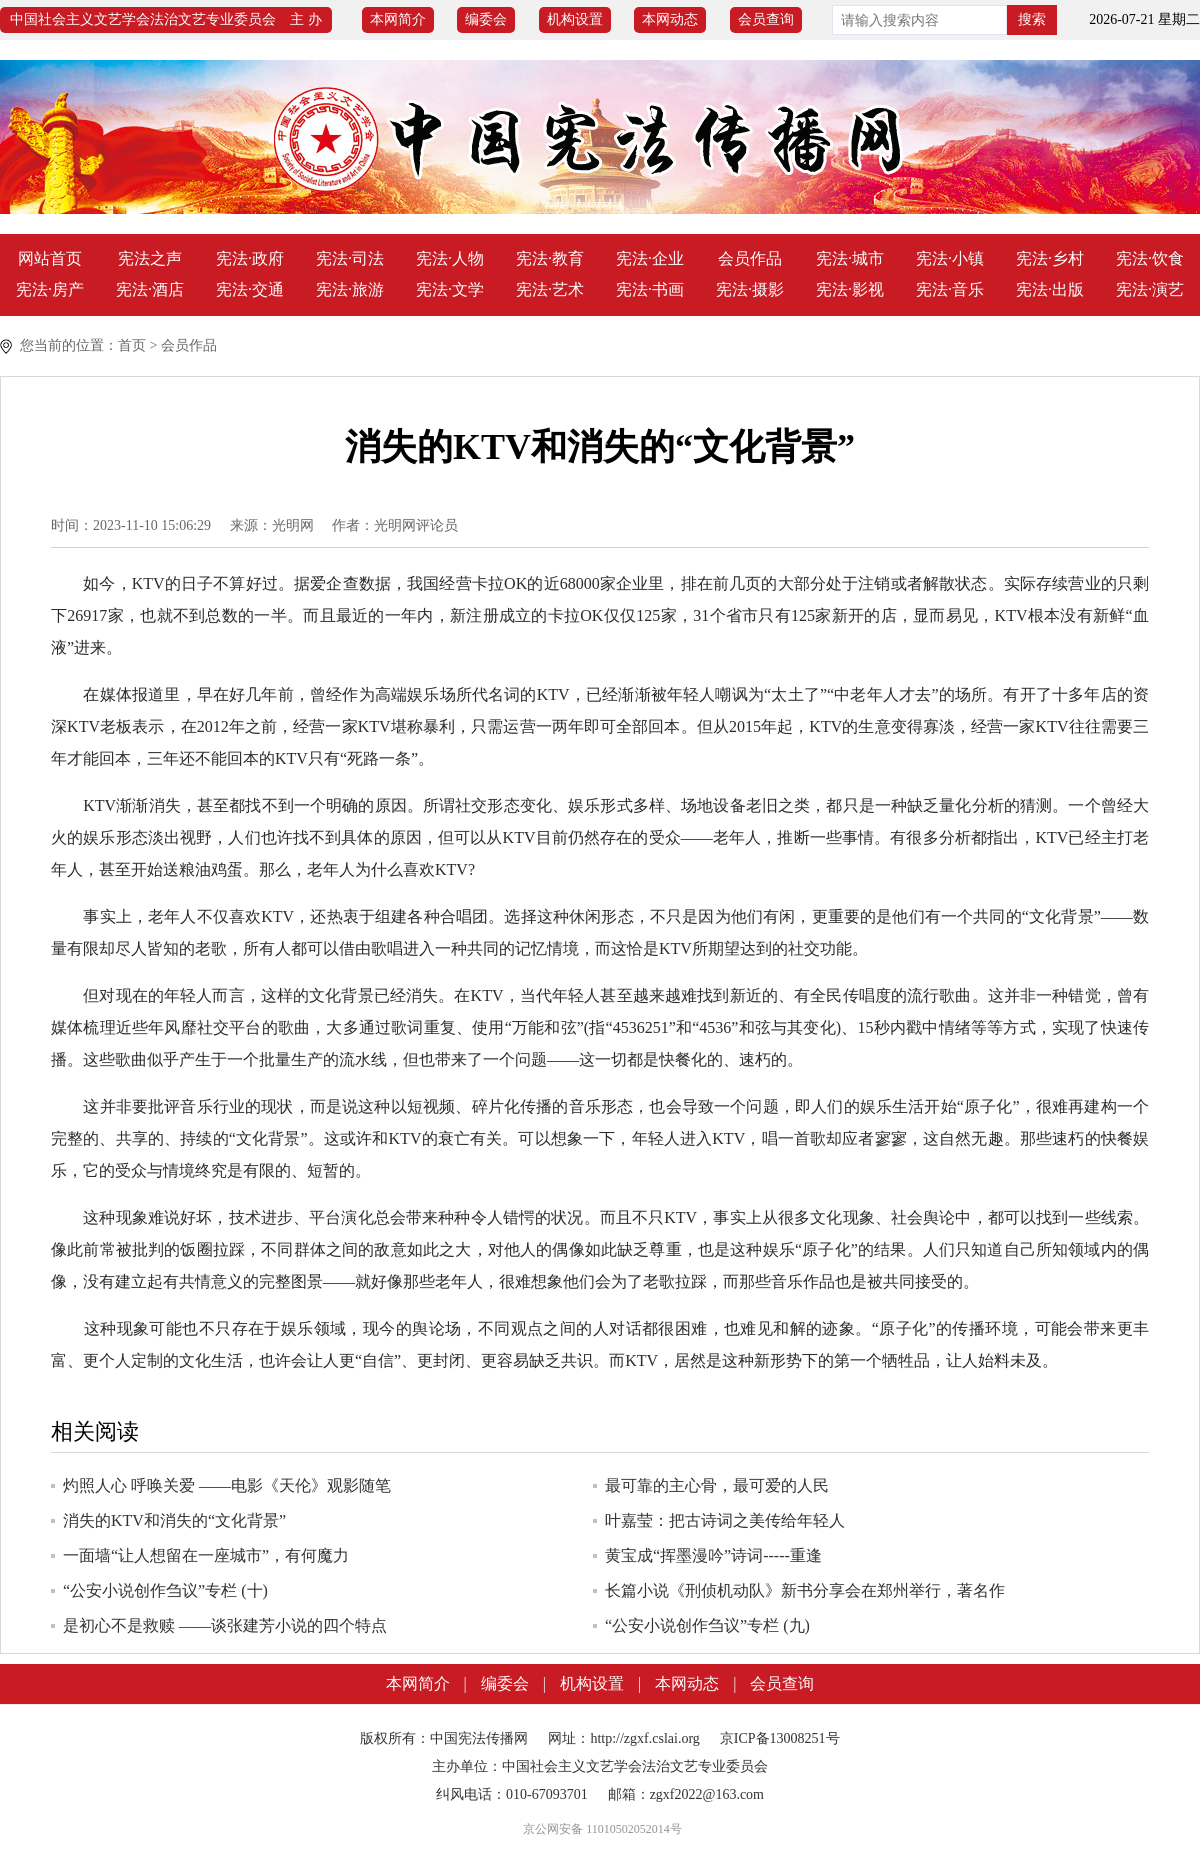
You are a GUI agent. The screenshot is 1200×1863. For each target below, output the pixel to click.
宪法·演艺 (1150, 289)
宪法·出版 (1050, 289)
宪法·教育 (550, 258)
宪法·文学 (450, 289)
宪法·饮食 (1150, 258)
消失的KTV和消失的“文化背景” (174, 1520)
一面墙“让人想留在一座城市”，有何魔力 (206, 1555)
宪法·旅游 (350, 289)
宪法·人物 (450, 258)
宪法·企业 (650, 258)
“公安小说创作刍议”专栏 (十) (165, 1590)
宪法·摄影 (750, 289)
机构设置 (575, 19)
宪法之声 (150, 258)
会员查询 (766, 19)
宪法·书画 (650, 289)
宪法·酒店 (150, 289)
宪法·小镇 (950, 258)
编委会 (486, 19)
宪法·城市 (850, 258)
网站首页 (50, 258)
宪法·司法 (350, 258)
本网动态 (670, 19)
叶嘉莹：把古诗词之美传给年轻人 (725, 1520)
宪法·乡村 (1050, 258)
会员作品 (750, 258)
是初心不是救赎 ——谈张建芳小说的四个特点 (225, 1625)
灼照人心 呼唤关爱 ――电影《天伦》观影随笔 (227, 1485)
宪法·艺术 (550, 289)
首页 (132, 345)
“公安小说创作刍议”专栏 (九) (707, 1625)
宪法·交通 (250, 289)
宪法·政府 (250, 258)
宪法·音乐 (950, 289)
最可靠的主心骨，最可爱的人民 (717, 1485)
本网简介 (398, 19)
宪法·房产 (50, 289)
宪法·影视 (850, 289)
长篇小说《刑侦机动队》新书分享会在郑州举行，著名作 (805, 1590)
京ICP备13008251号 (780, 1738)
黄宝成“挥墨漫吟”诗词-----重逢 (713, 1555)
